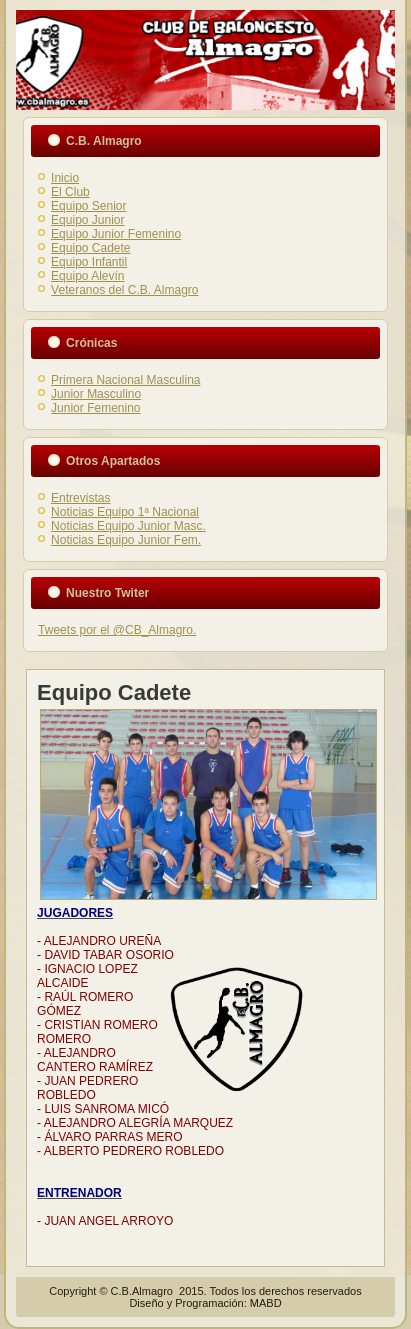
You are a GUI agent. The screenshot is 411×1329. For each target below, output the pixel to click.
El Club (70, 192)
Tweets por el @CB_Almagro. (117, 630)
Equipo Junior (87, 220)
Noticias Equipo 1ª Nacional (125, 512)
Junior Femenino (95, 408)
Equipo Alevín (87, 276)
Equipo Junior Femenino (116, 234)
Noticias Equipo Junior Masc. (128, 526)
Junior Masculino (96, 394)
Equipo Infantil (89, 262)
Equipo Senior (88, 206)
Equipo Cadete (90, 248)
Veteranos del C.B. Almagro (124, 290)
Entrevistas (80, 498)
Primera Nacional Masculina (125, 380)
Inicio (65, 178)
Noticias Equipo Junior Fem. (126, 540)
